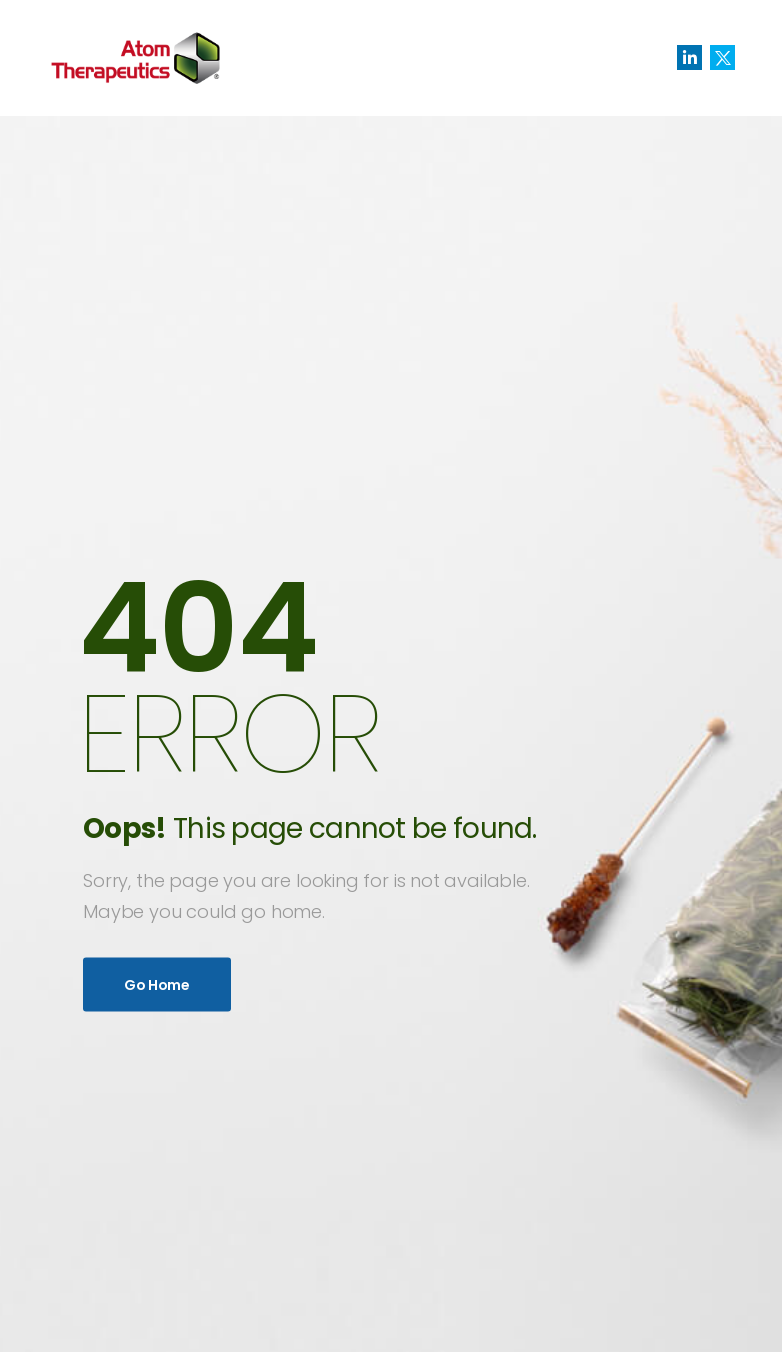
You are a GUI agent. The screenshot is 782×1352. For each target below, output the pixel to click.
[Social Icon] (689, 57)
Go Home (157, 984)
